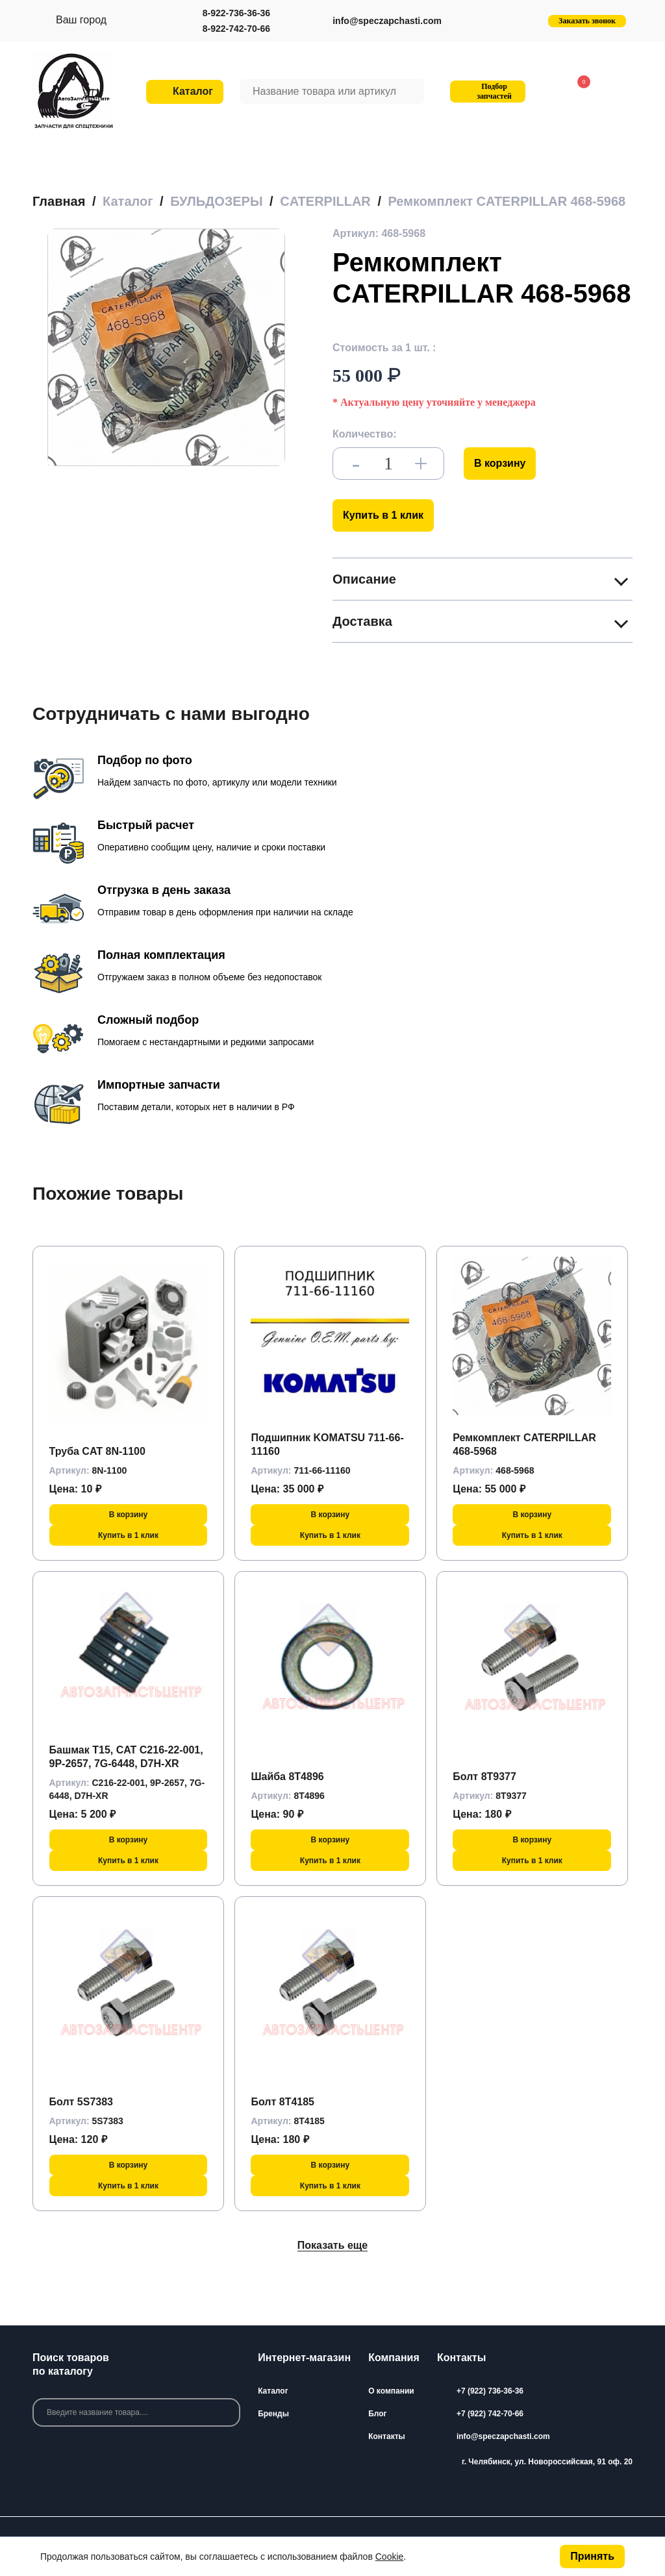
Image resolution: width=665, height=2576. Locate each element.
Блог (377, 2413)
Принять (592, 2556)
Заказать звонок (587, 20)
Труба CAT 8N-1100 (97, 1451)
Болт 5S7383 (81, 2101)
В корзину (499, 463)
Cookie (389, 2556)
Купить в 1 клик (383, 515)
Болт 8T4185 (282, 2101)
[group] (166, 347)
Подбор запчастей (486, 91)
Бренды (273, 2413)
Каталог (273, 2391)
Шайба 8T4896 (287, 1776)
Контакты (386, 2436)
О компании (391, 2391)
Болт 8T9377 (484, 1776)
